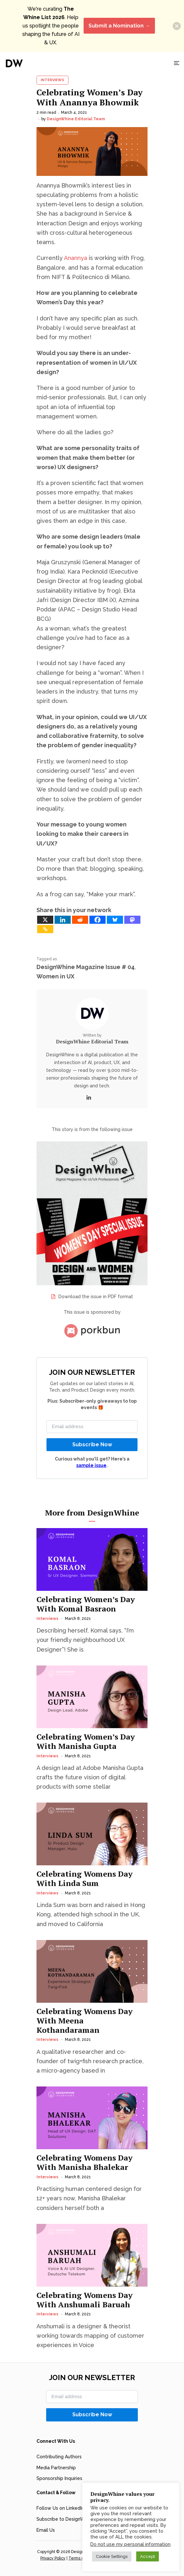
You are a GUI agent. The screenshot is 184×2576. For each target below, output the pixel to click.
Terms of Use (80, 2558)
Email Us (45, 2530)
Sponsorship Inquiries (59, 2478)
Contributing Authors (59, 2456)
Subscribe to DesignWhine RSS (70, 2519)
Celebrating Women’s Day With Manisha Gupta (85, 1741)
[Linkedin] (63, 920)
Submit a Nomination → (119, 26)
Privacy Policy (53, 2558)
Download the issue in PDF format (95, 1296)
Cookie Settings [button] (112, 2556)
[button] (177, 26)
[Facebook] (97, 920)
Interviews (52, 80)
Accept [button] (147, 2556)
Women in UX (55, 976)
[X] (45, 920)
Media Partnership (56, 2467)
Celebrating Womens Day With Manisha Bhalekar (84, 2162)
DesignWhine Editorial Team (76, 119)
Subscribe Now (92, 1444)
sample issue (91, 1465)
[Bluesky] (115, 920)
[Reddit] (80, 920)
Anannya (75, 257)
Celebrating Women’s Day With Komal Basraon (85, 1604)
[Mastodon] (132, 920)
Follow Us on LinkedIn (60, 2508)
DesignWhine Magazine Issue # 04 (85, 967)
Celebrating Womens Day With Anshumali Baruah (84, 2299)
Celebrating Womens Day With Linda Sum (84, 1878)
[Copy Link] (45, 929)
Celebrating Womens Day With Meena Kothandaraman (84, 2020)
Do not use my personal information (130, 2544)
